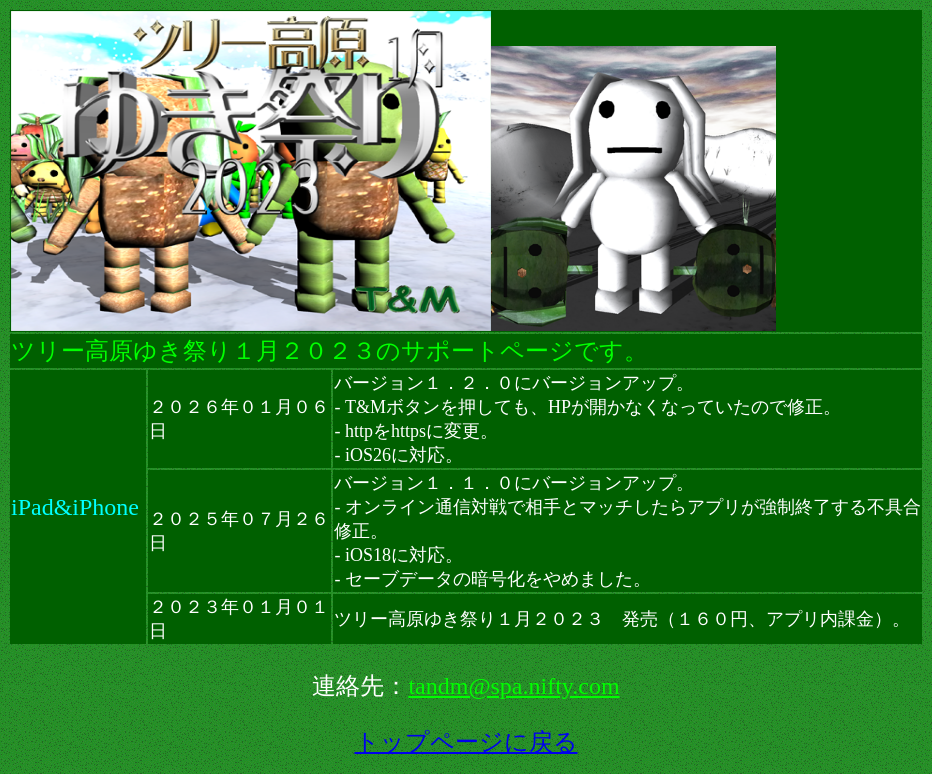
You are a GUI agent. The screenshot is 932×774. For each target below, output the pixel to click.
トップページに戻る (466, 742)
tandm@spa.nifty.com (513, 686)
